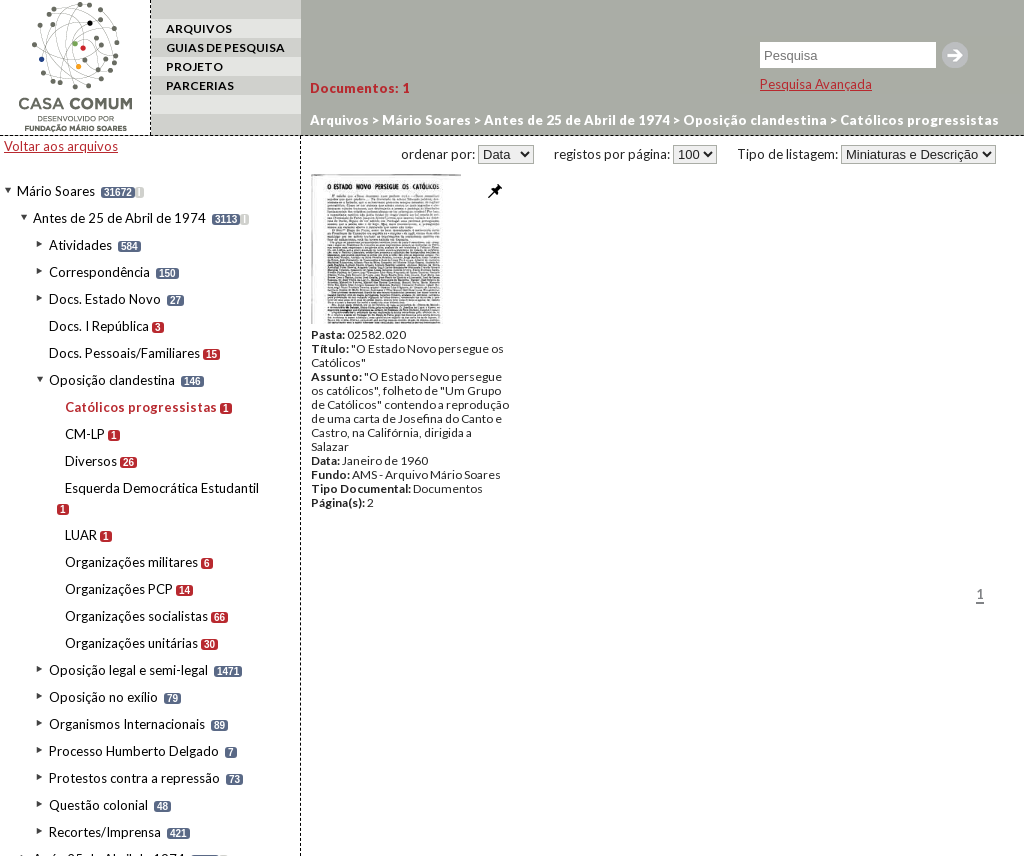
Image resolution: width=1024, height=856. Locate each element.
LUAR (81, 535)
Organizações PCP (119, 589)
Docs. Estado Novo (105, 299)
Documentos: (360, 88)
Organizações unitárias (131, 643)
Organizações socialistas (136, 616)
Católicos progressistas (141, 407)
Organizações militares (131, 562)
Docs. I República (99, 326)
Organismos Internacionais (127, 724)
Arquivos (339, 120)
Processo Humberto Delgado (134, 751)
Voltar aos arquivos (61, 146)
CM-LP (85, 434)
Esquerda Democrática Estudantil (162, 488)
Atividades (80, 245)
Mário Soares (56, 191)
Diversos (91, 461)
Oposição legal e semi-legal (128, 670)
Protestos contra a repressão (134, 778)
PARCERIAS (200, 85)
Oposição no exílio (103, 697)
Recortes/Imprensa (105, 832)
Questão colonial (98, 805)
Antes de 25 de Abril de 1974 (119, 218)
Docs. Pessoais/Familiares (124, 353)
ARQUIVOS (199, 28)
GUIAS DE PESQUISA (225, 47)
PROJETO (194, 66)
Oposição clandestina (112, 380)
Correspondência (99, 272)
